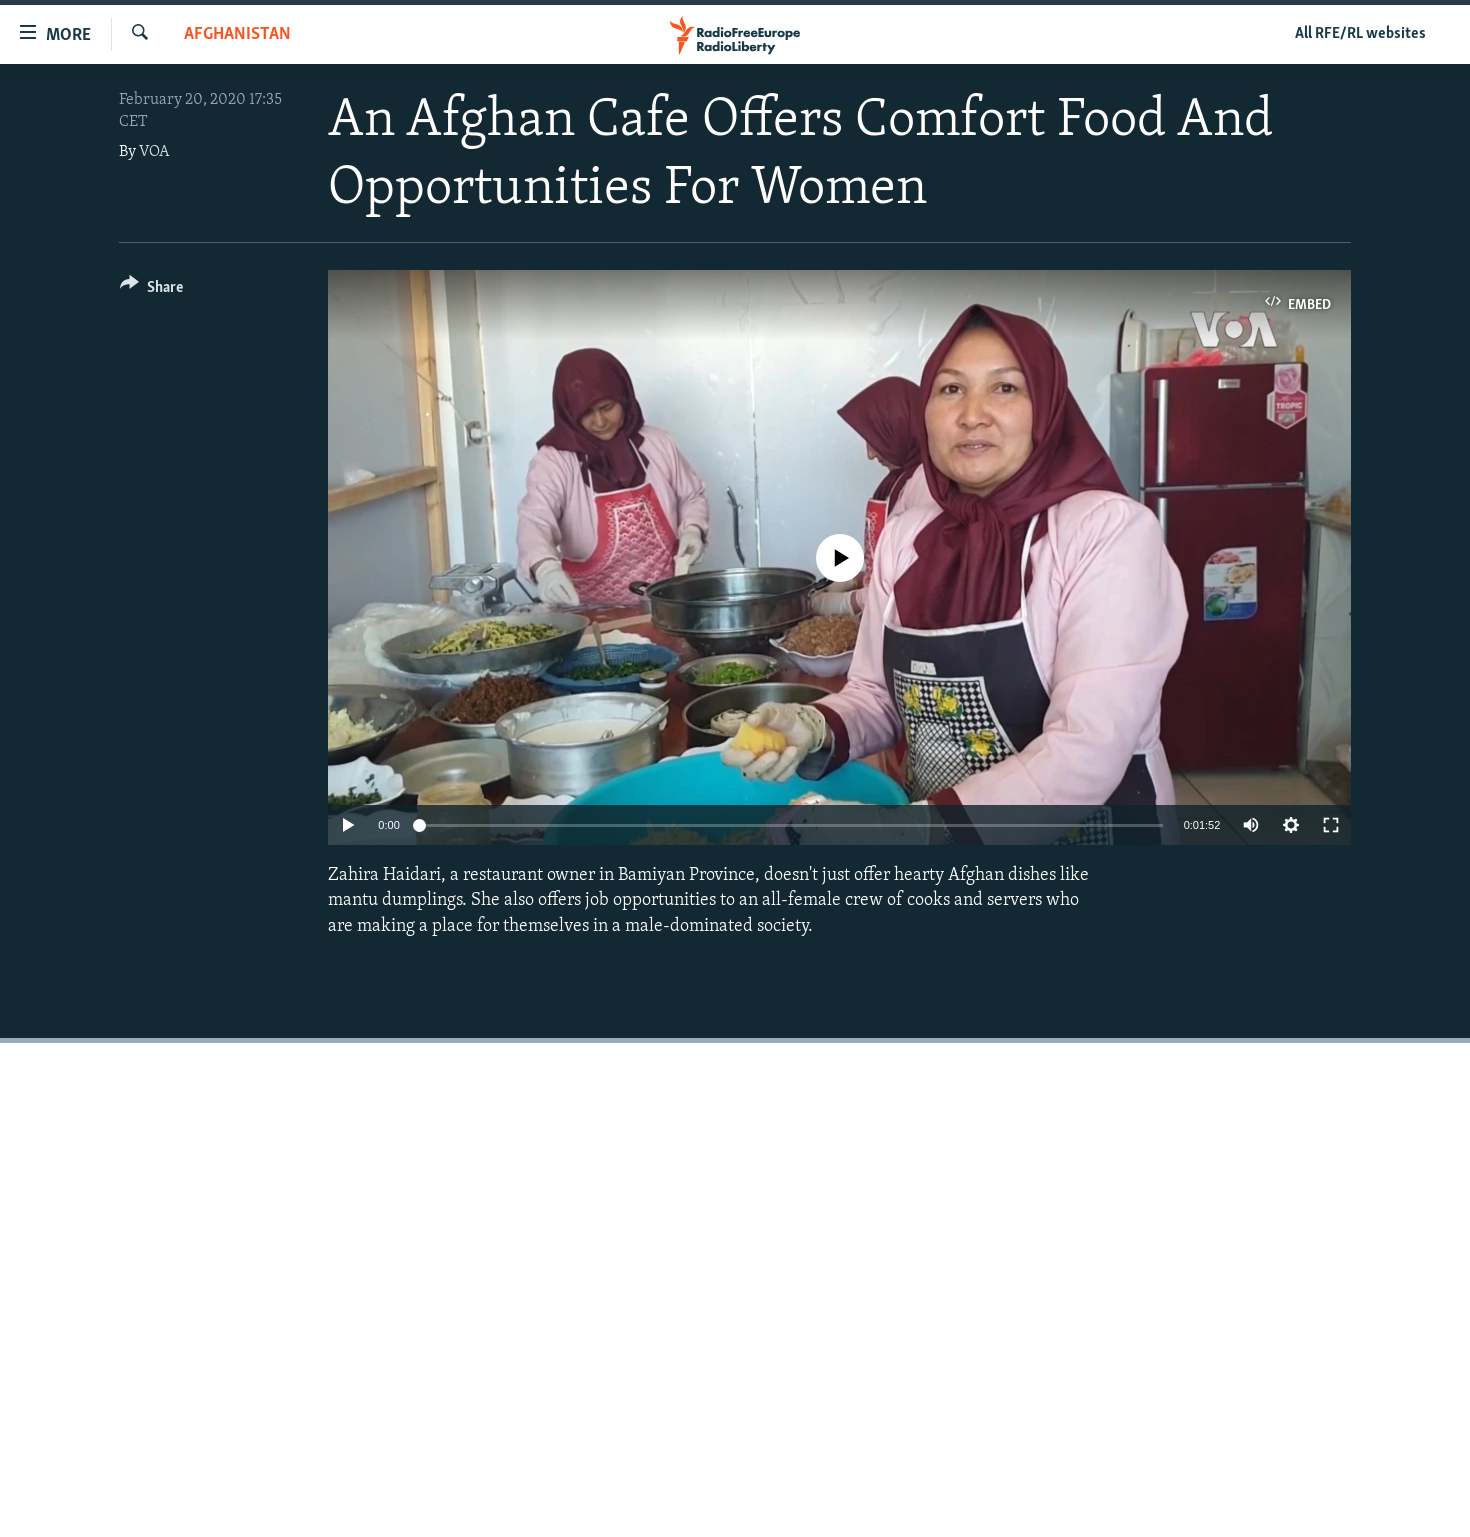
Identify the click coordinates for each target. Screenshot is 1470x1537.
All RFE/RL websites (1360, 34)
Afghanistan (237, 34)
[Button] (151, 290)
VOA (154, 152)
